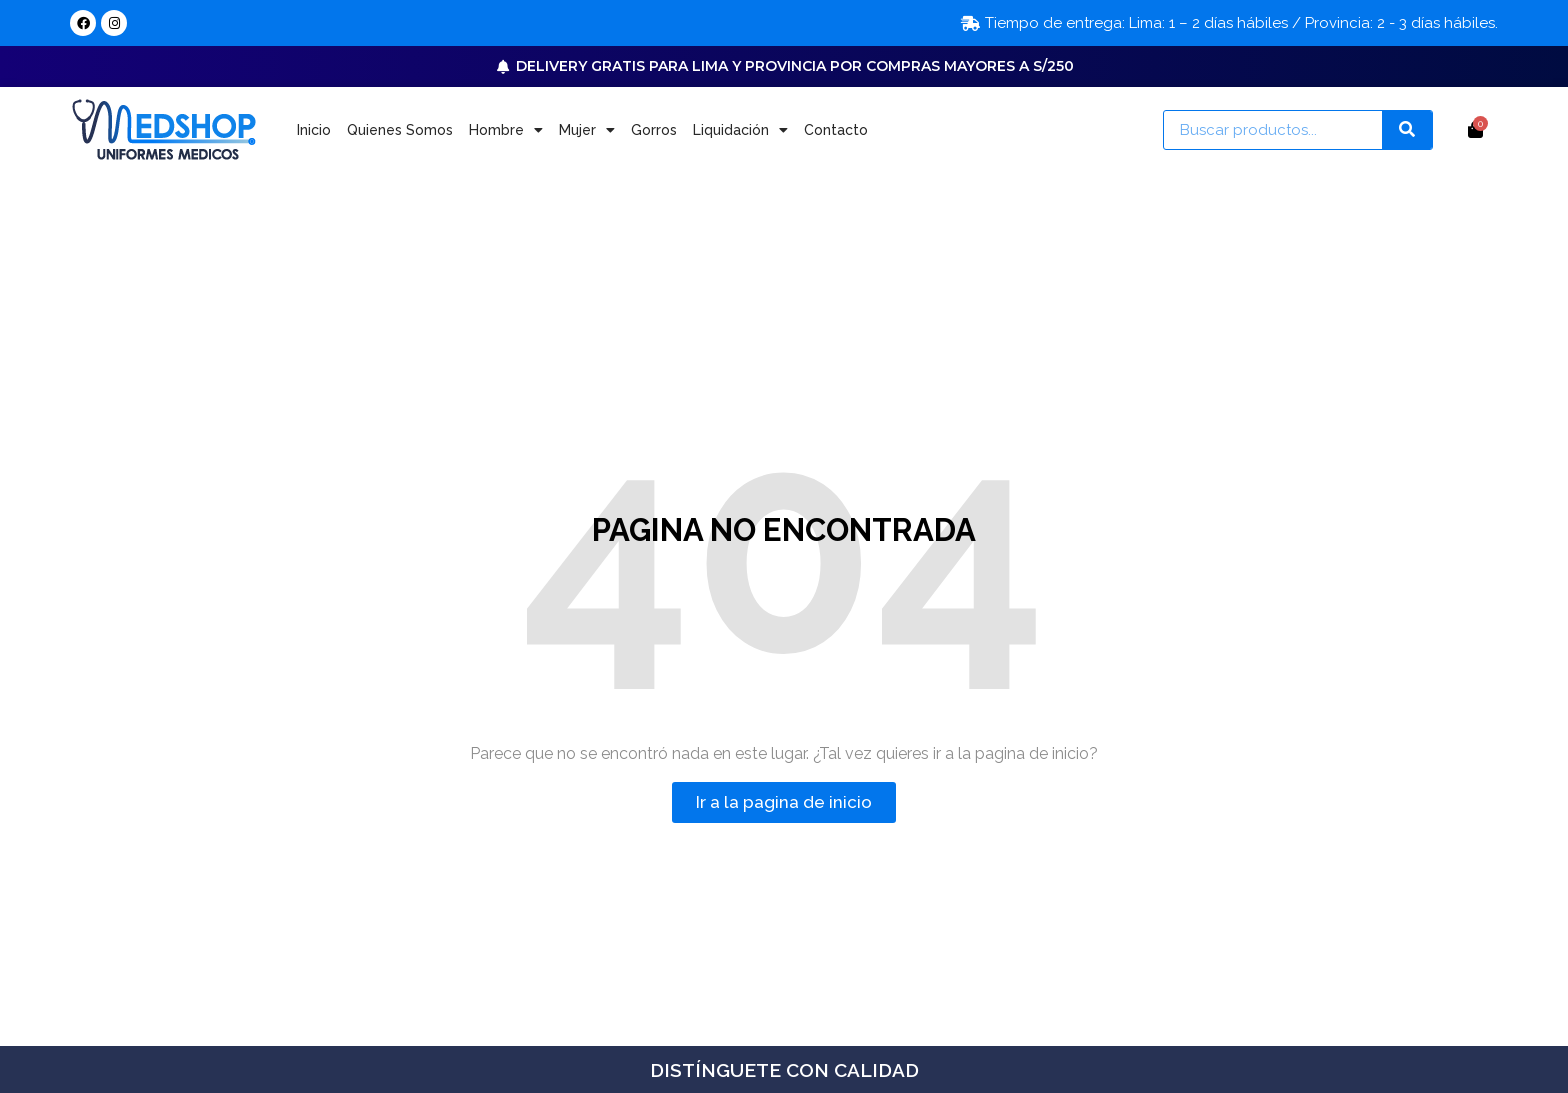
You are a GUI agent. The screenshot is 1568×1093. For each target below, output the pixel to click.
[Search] (1407, 130)
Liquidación (740, 130)
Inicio (314, 130)
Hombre (506, 130)
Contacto (836, 130)
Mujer (587, 130)
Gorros (654, 130)
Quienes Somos (400, 130)
